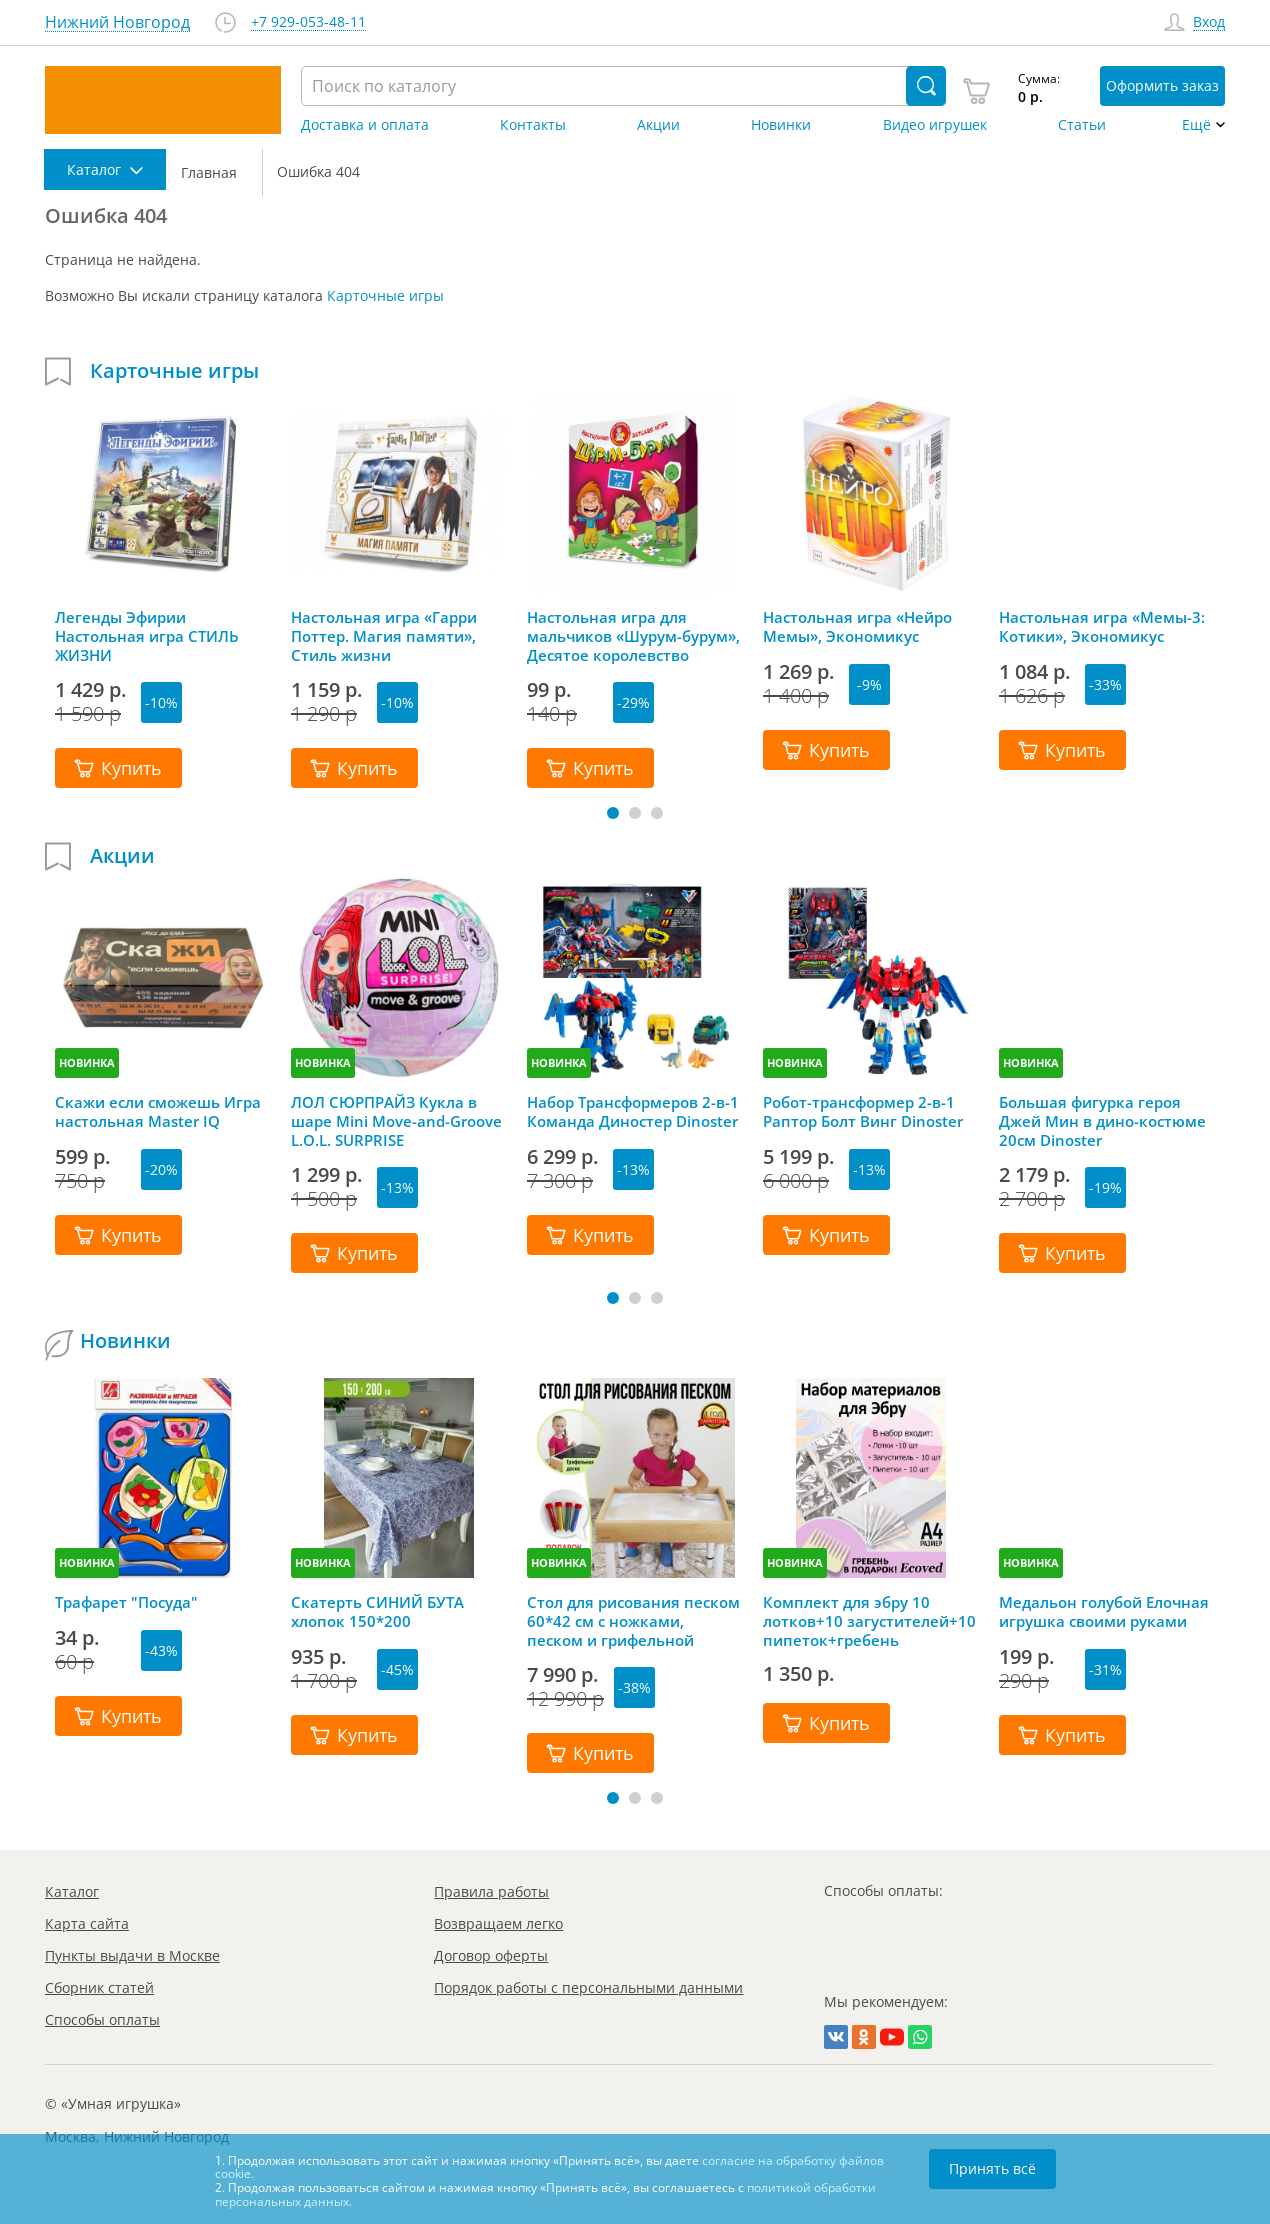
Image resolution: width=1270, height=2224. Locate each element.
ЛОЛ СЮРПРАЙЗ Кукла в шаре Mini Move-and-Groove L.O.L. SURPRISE (396, 1121)
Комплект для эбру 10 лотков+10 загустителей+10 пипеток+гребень (869, 1621)
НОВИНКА (87, 1062)
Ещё (1196, 125)
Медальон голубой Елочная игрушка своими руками (1104, 1612)
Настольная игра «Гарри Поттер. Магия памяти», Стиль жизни (384, 636)
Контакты (533, 125)
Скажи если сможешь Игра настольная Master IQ (158, 1112)
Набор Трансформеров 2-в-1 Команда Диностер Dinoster (633, 1112)
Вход (1209, 22)
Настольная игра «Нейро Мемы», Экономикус (857, 627)
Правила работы (491, 1891)
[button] (613, 813)
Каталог (72, 1891)
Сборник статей (99, 1987)
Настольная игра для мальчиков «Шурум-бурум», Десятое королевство (633, 636)
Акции (658, 125)
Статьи (1082, 125)
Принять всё (992, 2168)
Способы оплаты (102, 2019)
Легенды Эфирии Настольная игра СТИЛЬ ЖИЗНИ (147, 636)
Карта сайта (87, 1923)
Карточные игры (385, 295)
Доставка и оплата (365, 125)
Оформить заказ (1162, 85)
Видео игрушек (935, 125)
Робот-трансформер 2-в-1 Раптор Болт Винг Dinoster (863, 1112)
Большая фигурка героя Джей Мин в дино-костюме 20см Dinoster (1102, 1121)
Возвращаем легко (498, 1923)
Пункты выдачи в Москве (132, 1955)
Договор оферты (491, 1955)
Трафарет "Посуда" (126, 1602)
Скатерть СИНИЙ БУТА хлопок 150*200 (377, 1612)
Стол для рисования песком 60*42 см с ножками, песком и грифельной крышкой (633, 1621)
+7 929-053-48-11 (308, 22)
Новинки (781, 125)
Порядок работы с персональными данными (588, 1987)
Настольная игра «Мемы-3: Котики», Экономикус (1102, 627)
